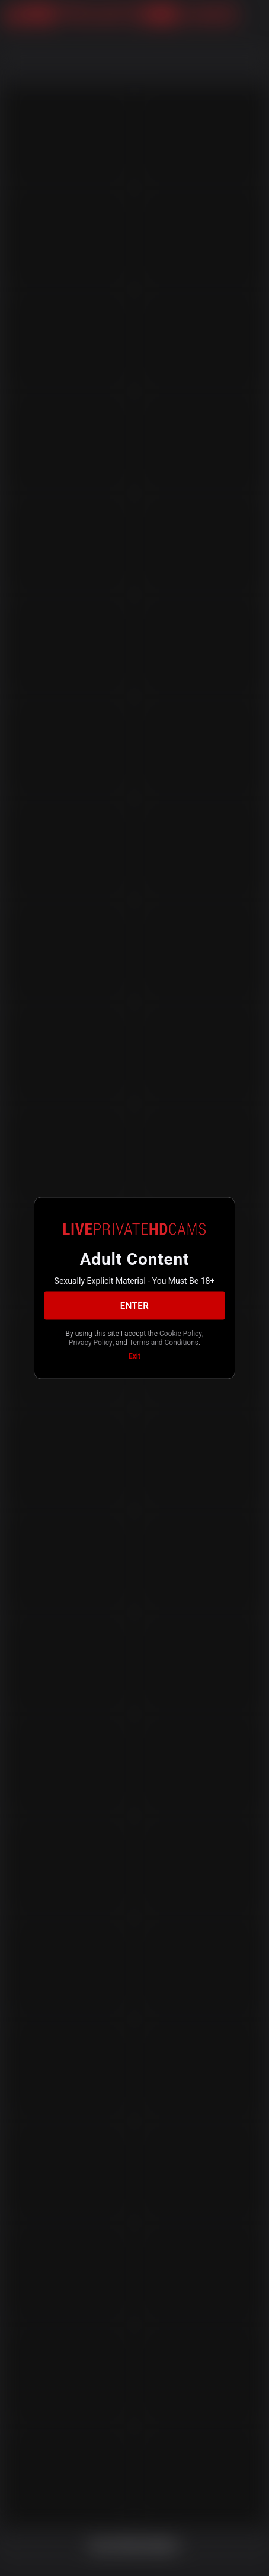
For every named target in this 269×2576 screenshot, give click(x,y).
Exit (134, 1356)
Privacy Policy (91, 1342)
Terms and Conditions (163, 1342)
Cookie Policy (180, 1334)
